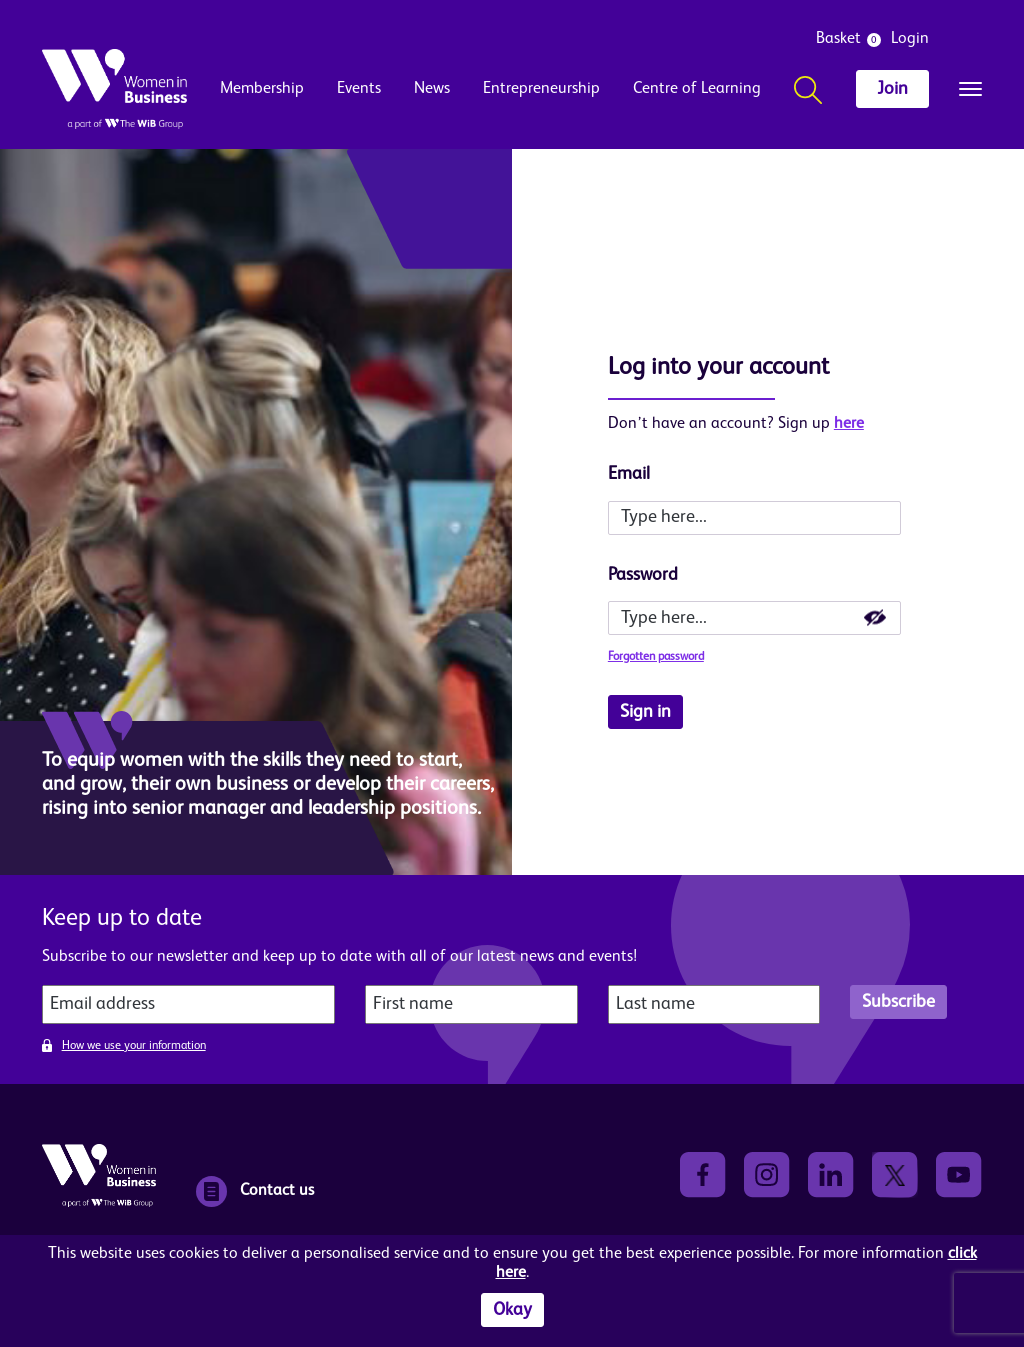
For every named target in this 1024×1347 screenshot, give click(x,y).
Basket (838, 39)
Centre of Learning (697, 89)
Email (629, 474)
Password (643, 575)
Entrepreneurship (541, 89)
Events (359, 89)
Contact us (255, 1191)
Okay (512, 1310)
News (432, 89)
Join (892, 89)
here (849, 424)
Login (910, 39)
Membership (262, 89)
